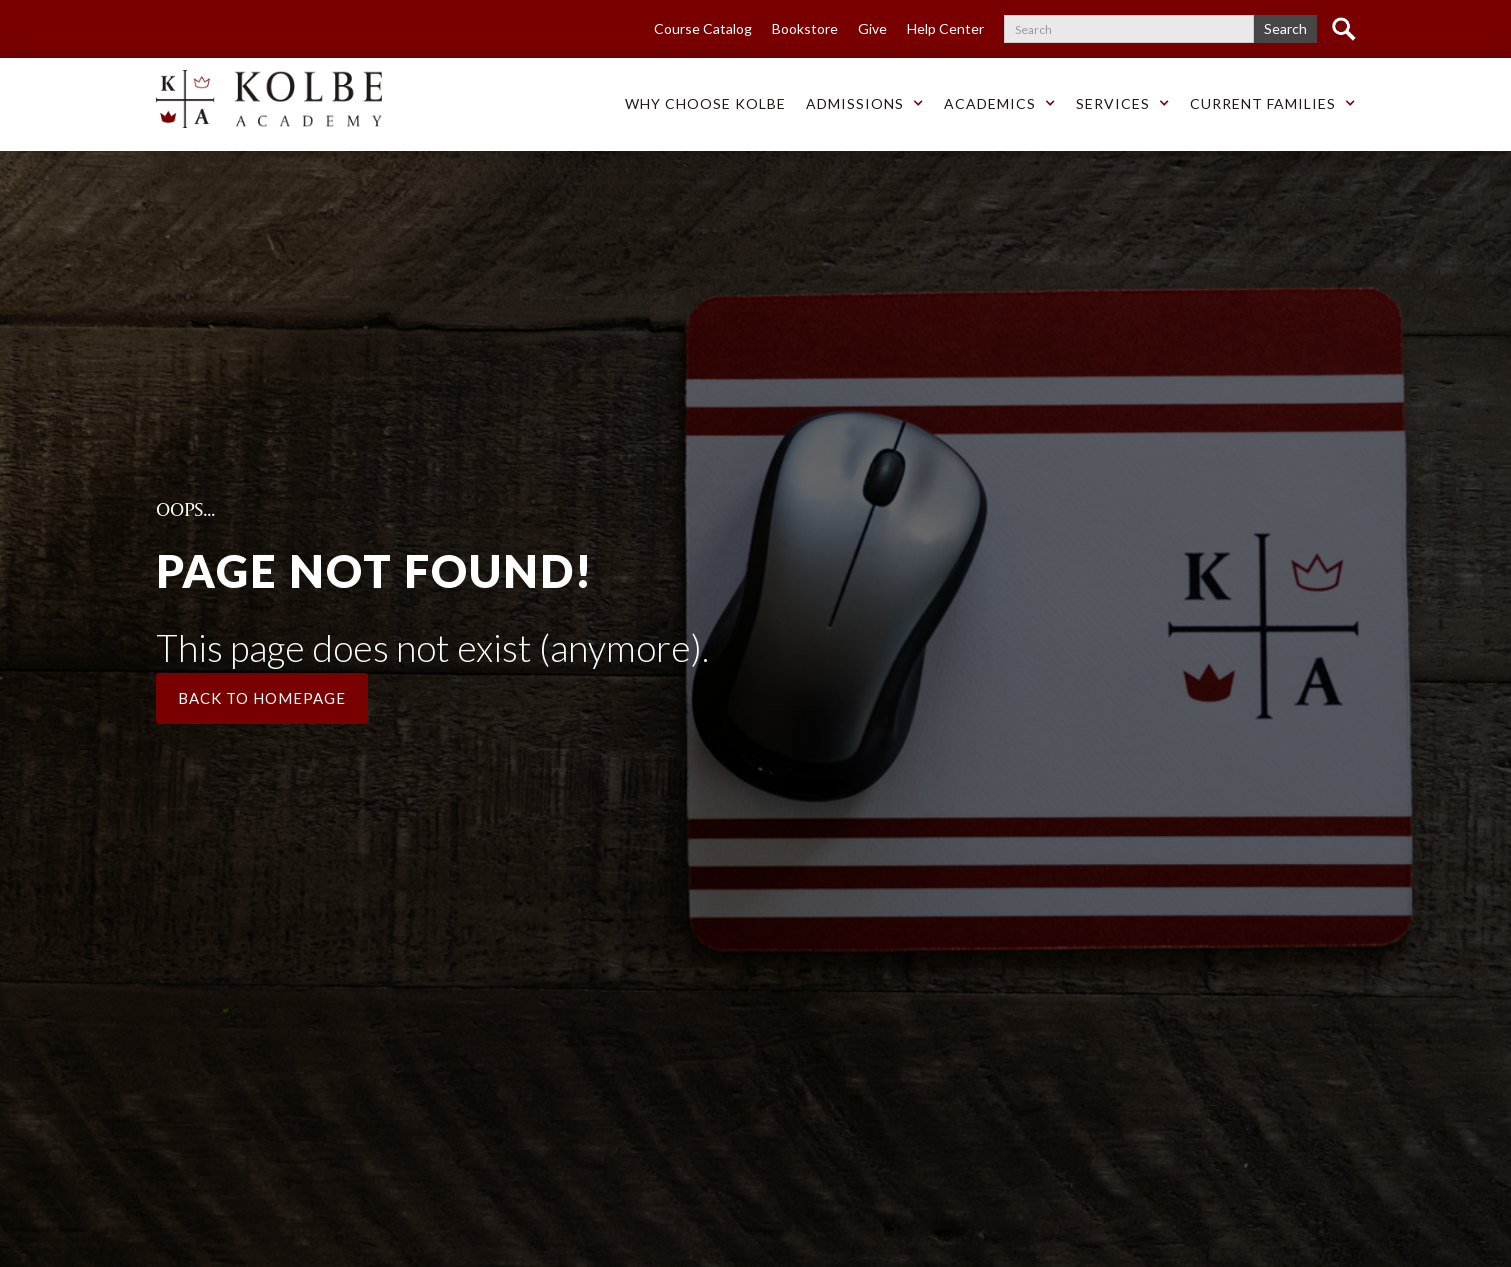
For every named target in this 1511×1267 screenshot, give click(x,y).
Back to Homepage (262, 698)
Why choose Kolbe (705, 103)
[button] (705, 104)
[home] (269, 99)
